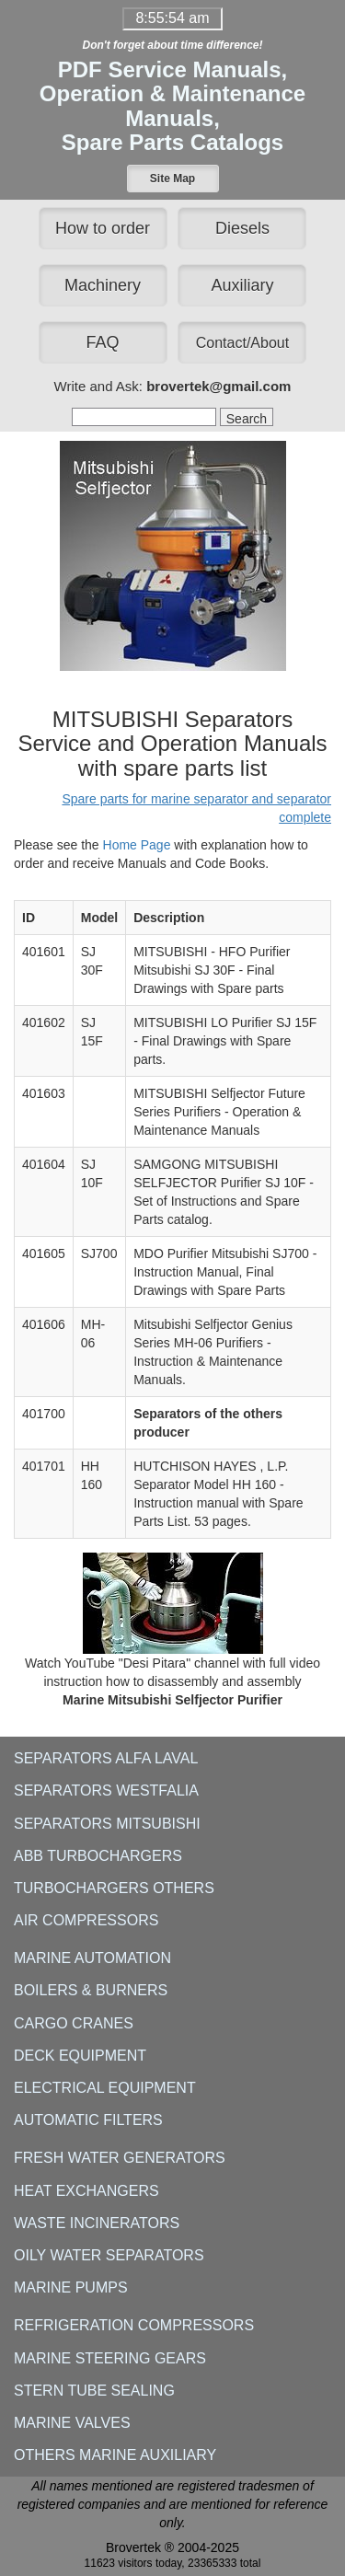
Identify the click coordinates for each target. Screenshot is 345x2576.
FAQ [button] (103, 342)
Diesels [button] (242, 228)
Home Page (137, 844)
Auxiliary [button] (242, 285)
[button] (173, 178)
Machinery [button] (102, 285)
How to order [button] (102, 228)
